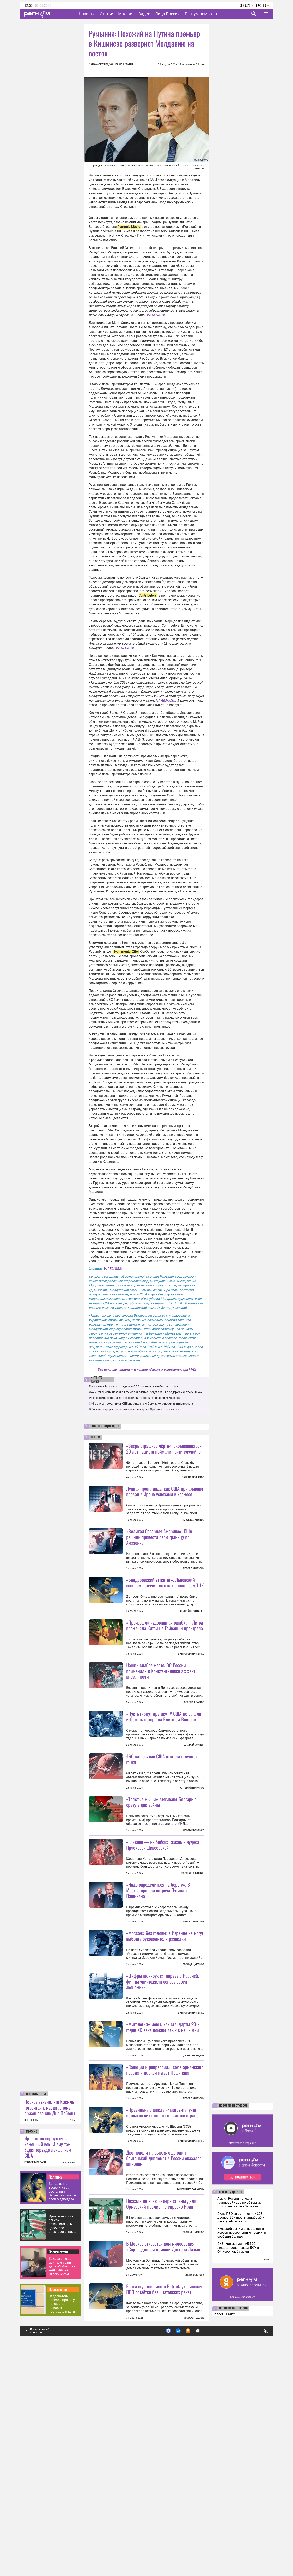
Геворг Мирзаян (193, 1568)
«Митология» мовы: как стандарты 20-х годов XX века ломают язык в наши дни (162, 2172)
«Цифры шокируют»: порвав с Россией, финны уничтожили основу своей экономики (162, 2126)
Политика (55, 2394)
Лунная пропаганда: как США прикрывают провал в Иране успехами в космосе (164, 1491)
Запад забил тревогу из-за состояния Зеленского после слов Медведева (62, 2408)
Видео (144, 13)
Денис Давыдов (193, 2200)
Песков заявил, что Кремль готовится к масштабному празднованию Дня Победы (49, 2324)
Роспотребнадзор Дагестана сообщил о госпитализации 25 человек (134, 1397)
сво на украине (230, 2409)
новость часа (36, 2311)
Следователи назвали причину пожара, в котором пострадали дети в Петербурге (62, 2521)
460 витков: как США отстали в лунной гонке (162, 1831)
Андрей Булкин (194, 1817)
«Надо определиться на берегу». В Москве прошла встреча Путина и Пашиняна (158, 1998)
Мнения (125, 13)
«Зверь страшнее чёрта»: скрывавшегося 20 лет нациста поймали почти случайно (164, 1448)
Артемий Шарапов (192, 1860)
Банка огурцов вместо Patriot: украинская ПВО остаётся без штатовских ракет (164, 2506)
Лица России (167, 13)
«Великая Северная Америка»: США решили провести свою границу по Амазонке (159, 1536)
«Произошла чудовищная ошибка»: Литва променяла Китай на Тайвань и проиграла (164, 1661)
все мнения (69, 2379)
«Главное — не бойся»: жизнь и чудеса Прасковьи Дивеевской (162, 1953)
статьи (95, 1437)
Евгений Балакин (192, 1981)
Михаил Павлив (194, 2535)
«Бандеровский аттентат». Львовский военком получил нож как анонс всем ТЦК (165, 1618)
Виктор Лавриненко (191, 1690)
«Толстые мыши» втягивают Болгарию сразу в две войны (161, 1874)
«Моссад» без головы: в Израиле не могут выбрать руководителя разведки (164, 2044)
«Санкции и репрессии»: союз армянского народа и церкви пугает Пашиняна (164, 2214)
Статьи (106, 13)
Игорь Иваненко (193, 1903)
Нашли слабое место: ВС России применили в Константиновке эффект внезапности (160, 1707)
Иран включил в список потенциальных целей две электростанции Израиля (61, 2441)
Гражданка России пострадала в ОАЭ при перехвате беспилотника (133, 1386)
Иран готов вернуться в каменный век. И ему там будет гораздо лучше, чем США (47, 2364)
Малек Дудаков (193, 1519)
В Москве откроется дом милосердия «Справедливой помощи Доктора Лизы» (163, 2463)
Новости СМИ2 (223, 2531)
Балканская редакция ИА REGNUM (111, 64)
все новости (31, 2337)
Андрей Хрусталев (192, 1647)
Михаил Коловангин (190, 2370)
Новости (87, 13)
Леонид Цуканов (193, 2073)
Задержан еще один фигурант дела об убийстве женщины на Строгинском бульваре (62, 2483)
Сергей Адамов (194, 1738)
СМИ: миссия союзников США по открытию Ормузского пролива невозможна (141, 1403)
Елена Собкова (194, 2492)
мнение (31, 2348)
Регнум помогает (201, 13)
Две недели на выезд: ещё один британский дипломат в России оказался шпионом (163, 2339)
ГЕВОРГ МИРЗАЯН (35, 2379)
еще (266, 2476)
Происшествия (58, 2469)
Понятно (257, 2546)
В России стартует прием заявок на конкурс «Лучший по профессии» (135, 1409)
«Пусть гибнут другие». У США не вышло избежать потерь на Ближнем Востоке (163, 1788)
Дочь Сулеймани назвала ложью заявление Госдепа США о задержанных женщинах (145, 1392)
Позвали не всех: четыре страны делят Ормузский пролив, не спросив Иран (162, 2384)
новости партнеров (104, 1426)
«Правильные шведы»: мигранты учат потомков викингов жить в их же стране (162, 2293)
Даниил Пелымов (192, 1477)
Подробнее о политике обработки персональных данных (205, 2546)
